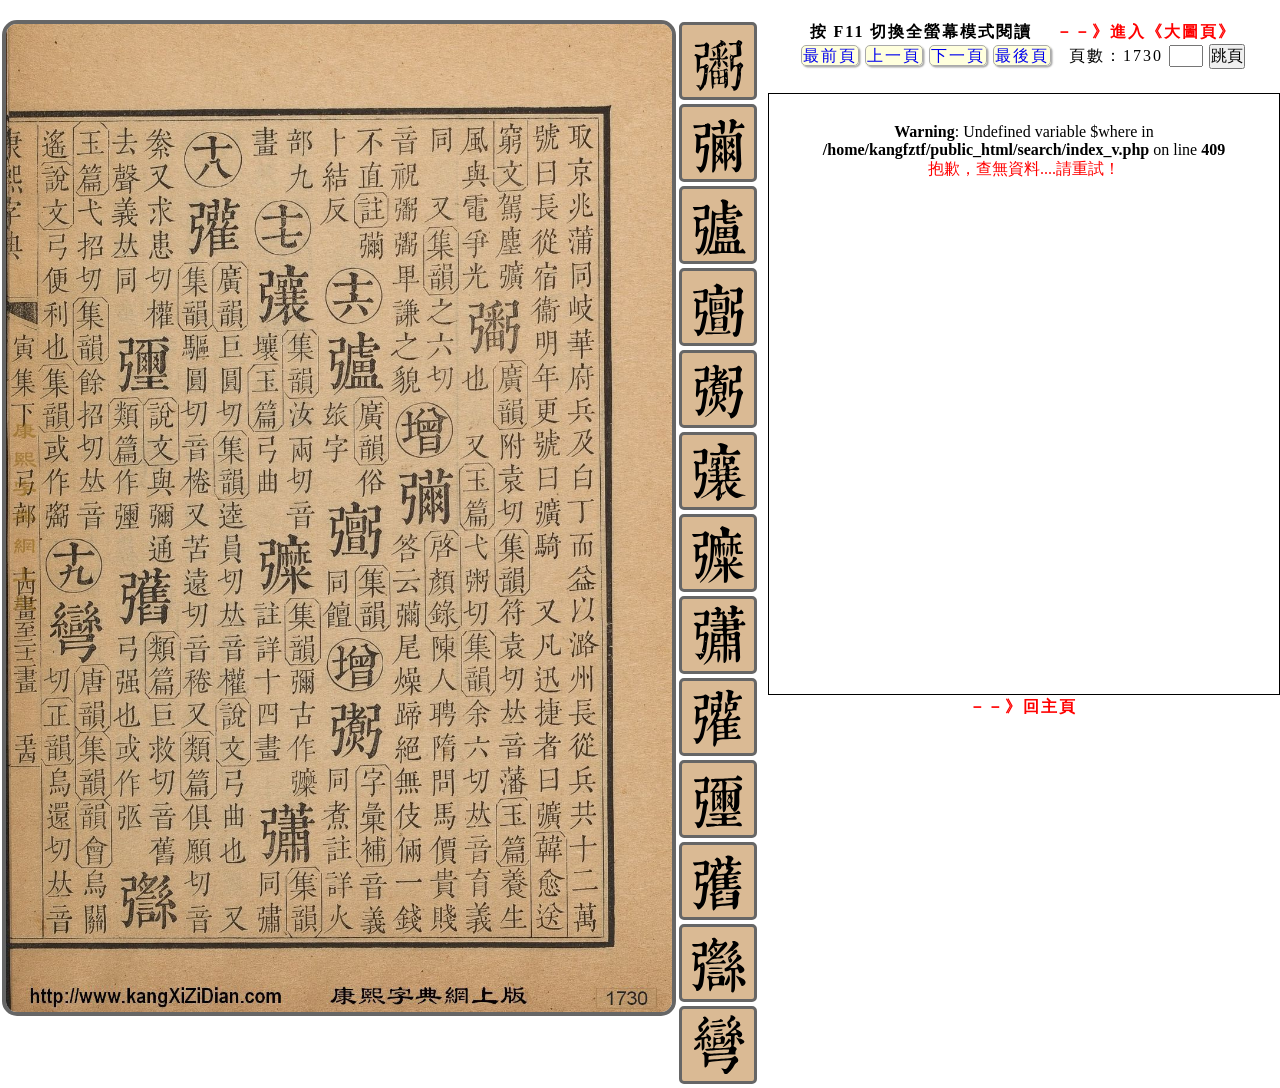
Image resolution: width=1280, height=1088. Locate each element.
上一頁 (894, 55)
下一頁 (958, 55)
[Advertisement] (1023, 883)
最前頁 (830, 55)
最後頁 (1022, 55)
